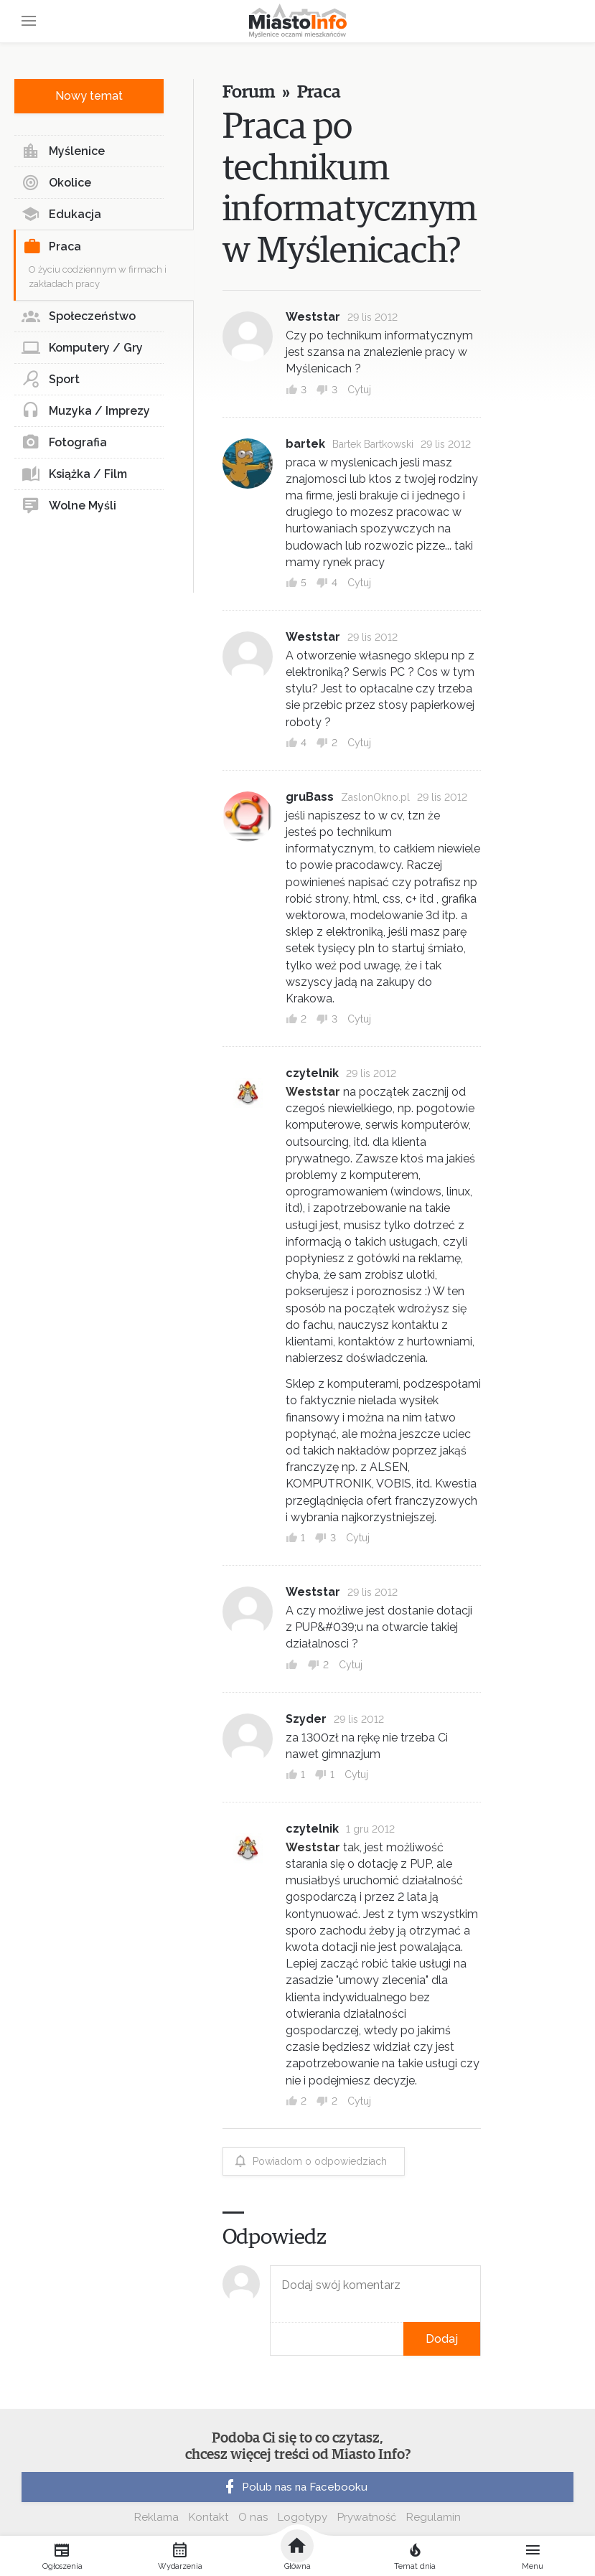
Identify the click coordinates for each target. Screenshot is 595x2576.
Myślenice (63, 151)
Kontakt (208, 2517)
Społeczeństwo (79, 316)
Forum (248, 92)
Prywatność (366, 2517)
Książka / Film (74, 474)
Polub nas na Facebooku (294, 2487)
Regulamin (433, 2517)
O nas (253, 2517)
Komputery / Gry (82, 348)
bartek (305, 444)
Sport (51, 379)
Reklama (156, 2517)
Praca (52, 247)
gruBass (310, 797)
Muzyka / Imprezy (86, 411)
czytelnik (312, 1073)
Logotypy (302, 2517)
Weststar (313, 317)
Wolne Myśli (69, 506)
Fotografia (64, 442)
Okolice (56, 183)
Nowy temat (89, 96)
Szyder (306, 1719)
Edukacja (61, 214)
